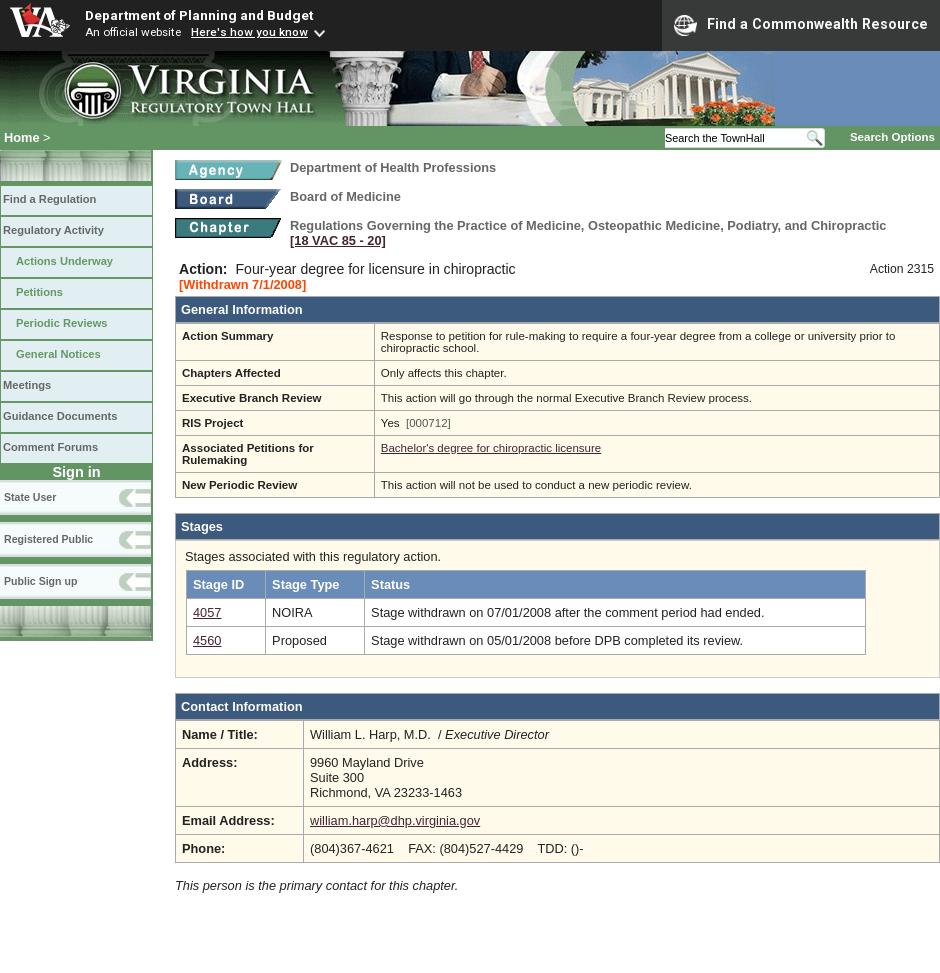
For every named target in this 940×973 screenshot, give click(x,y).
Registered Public (48, 539)
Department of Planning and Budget (199, 15)
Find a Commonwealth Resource (801, 25)
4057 (207, 612)
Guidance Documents (60, 416)
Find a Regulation (49, 199)
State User (30, 497)
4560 (207, 640)
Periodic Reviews (62, 323)
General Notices (58, 354)
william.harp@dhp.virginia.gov (395, 820)
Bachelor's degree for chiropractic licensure (491, 448)
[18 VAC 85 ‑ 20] (338, 240)
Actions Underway (64, 261)
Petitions (39, 292)
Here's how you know (249, 32)
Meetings (27, 385)
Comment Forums (50, 447)
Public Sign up (40, 581)
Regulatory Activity (53, 230)
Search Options (892, 137)
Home (22, 137)
